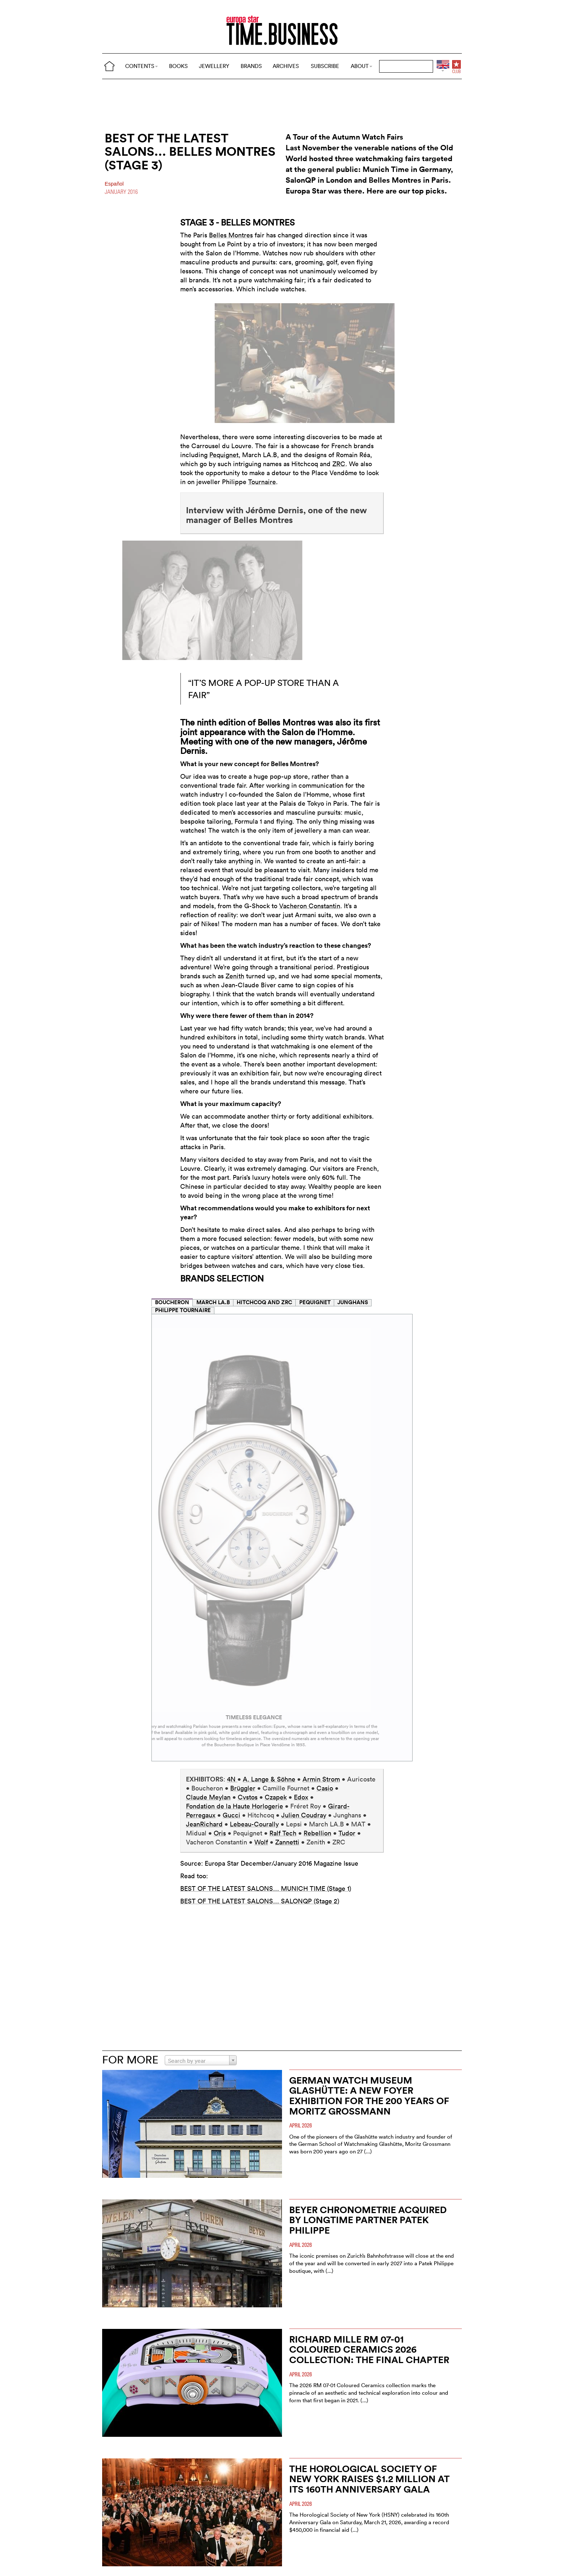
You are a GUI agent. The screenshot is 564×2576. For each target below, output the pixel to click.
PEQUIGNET (315, 1302)
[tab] (172, 1302)
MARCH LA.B (213, 1302)
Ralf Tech (282, 1833)
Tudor (346, 1833)
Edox (301, 1797)
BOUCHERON (172, 1302)
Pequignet (223, 455)
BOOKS (178, 66)
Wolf (261, 1842)
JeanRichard (204, 1824)
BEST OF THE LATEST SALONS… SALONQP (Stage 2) (259, 1901)
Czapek (276, 1797)
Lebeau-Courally (254, 1824)
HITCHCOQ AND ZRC (264, 1302)
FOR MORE (130, 2059)
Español (114, 184)
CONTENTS (141, 66)
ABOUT (361, 66)
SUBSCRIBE (325, 66)
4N (232, 1779)
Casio (325, 1788)
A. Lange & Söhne (269, 1779)
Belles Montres (231, 235)
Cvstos (248, 1797)
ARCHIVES (286, 66)
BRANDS (251, 66)
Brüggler (242, 1788)
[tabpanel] (282, 1537)
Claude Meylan (208, 1797)
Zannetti (287, 1842)
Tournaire (262, 482)
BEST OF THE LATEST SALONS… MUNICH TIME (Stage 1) (265, 1888)
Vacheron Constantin (309, 906)
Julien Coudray (303, 1815)
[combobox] (201, 2060)
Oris (220, 1833)
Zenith (235, 976)
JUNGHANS (352, 1302)
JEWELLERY (214, 66)
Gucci (231, 1815)
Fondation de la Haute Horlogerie (234, 1806)
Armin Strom (321, 1779)
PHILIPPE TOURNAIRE (183, 1310)
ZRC (338, 464)
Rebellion (317, 1833)
